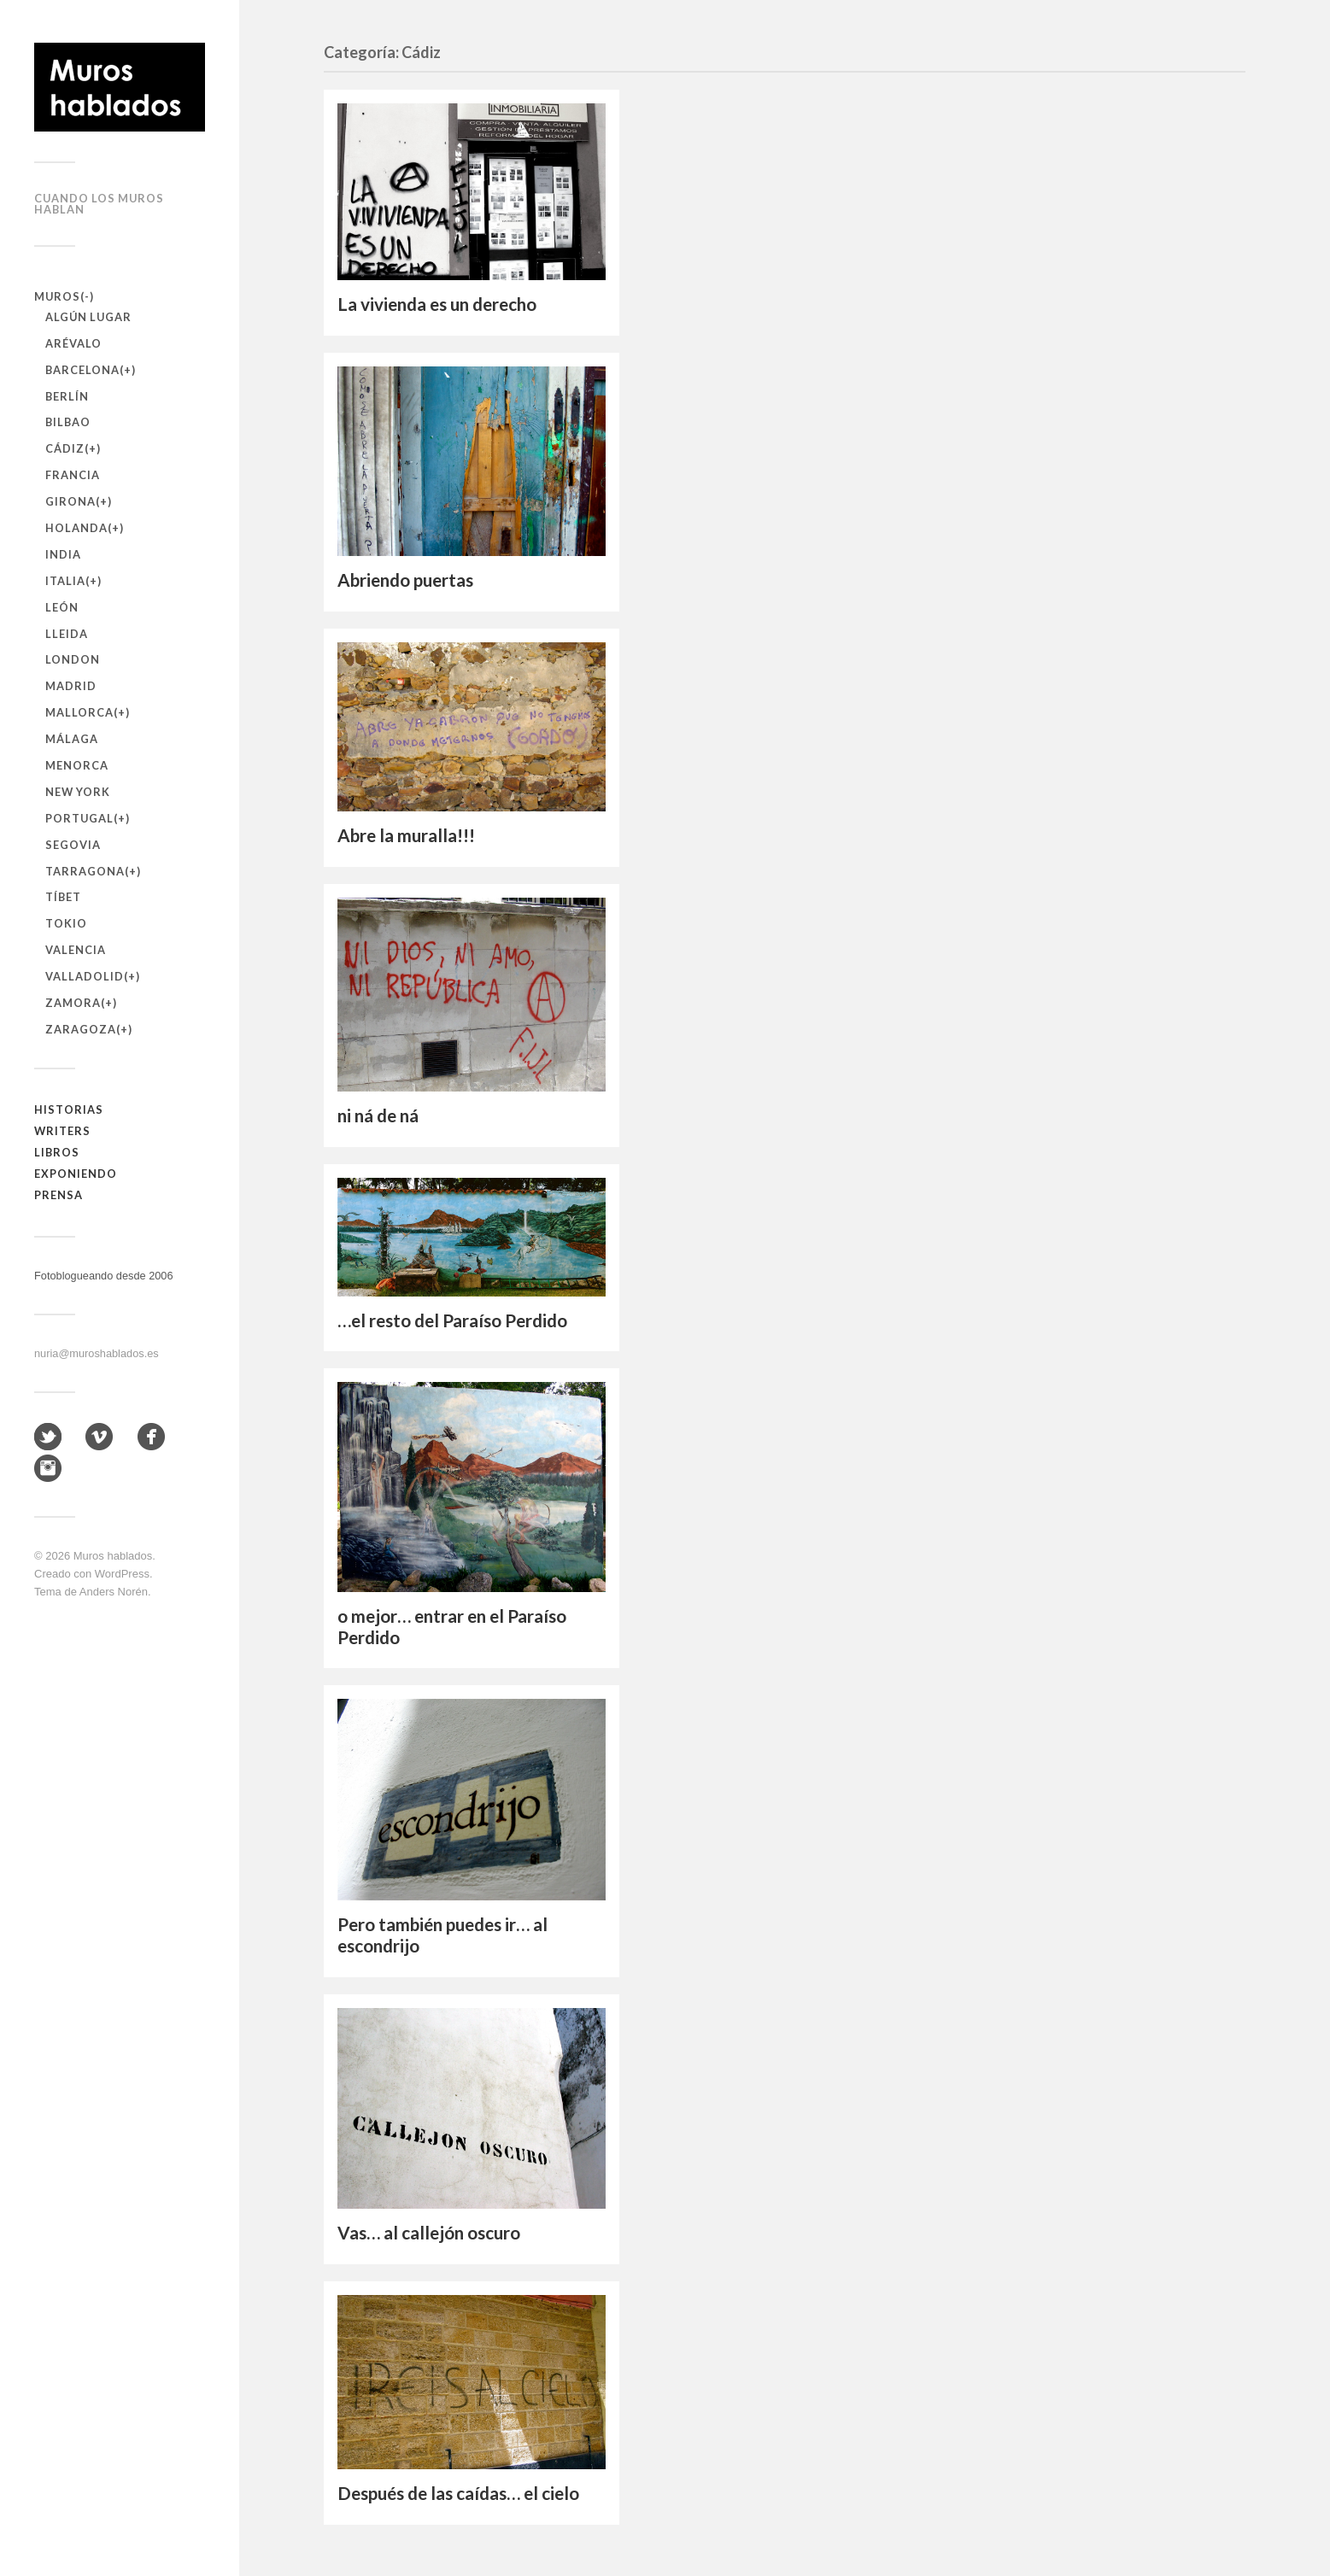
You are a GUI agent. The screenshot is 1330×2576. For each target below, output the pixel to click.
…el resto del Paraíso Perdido (452, 1320)
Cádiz (65, 448)
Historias (68, 1109)
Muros (57, 296)
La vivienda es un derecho (436, 304)
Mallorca (79, 712)
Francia (72, 475)
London (72, 659)
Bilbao (68, 422)
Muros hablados (113, 1555)
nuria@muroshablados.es (96, 1353)
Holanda (76, 528)
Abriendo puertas (405, 580)
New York (77, 792)
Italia (65, 581)
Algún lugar (88, 317)
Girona (70, 501)
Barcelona (82, 370)
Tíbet (63, 897)
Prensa (58, 1195)
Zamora (73, 1003)
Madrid (71, 686)
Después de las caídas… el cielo (458, 2493)
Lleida (66, 634)
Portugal (79, 818)
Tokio (66, 923)
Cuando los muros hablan (99, 203)
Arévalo (73, 343)
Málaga (71, 739)
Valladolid (84, 976)
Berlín (67, 396)
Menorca (76, 765)
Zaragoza (80, 1029)
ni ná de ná (378, 1115)
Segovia (73, 845)
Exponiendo (75, 1173)
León (62, 607)
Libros (56, 1152)
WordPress (122, 1573)
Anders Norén (113, 1591)
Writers (62, 1131)
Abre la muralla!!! (406, 835)
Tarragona (85, 871)
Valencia (75, 950)
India (63, 554)
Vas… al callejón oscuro (428, 2232)
